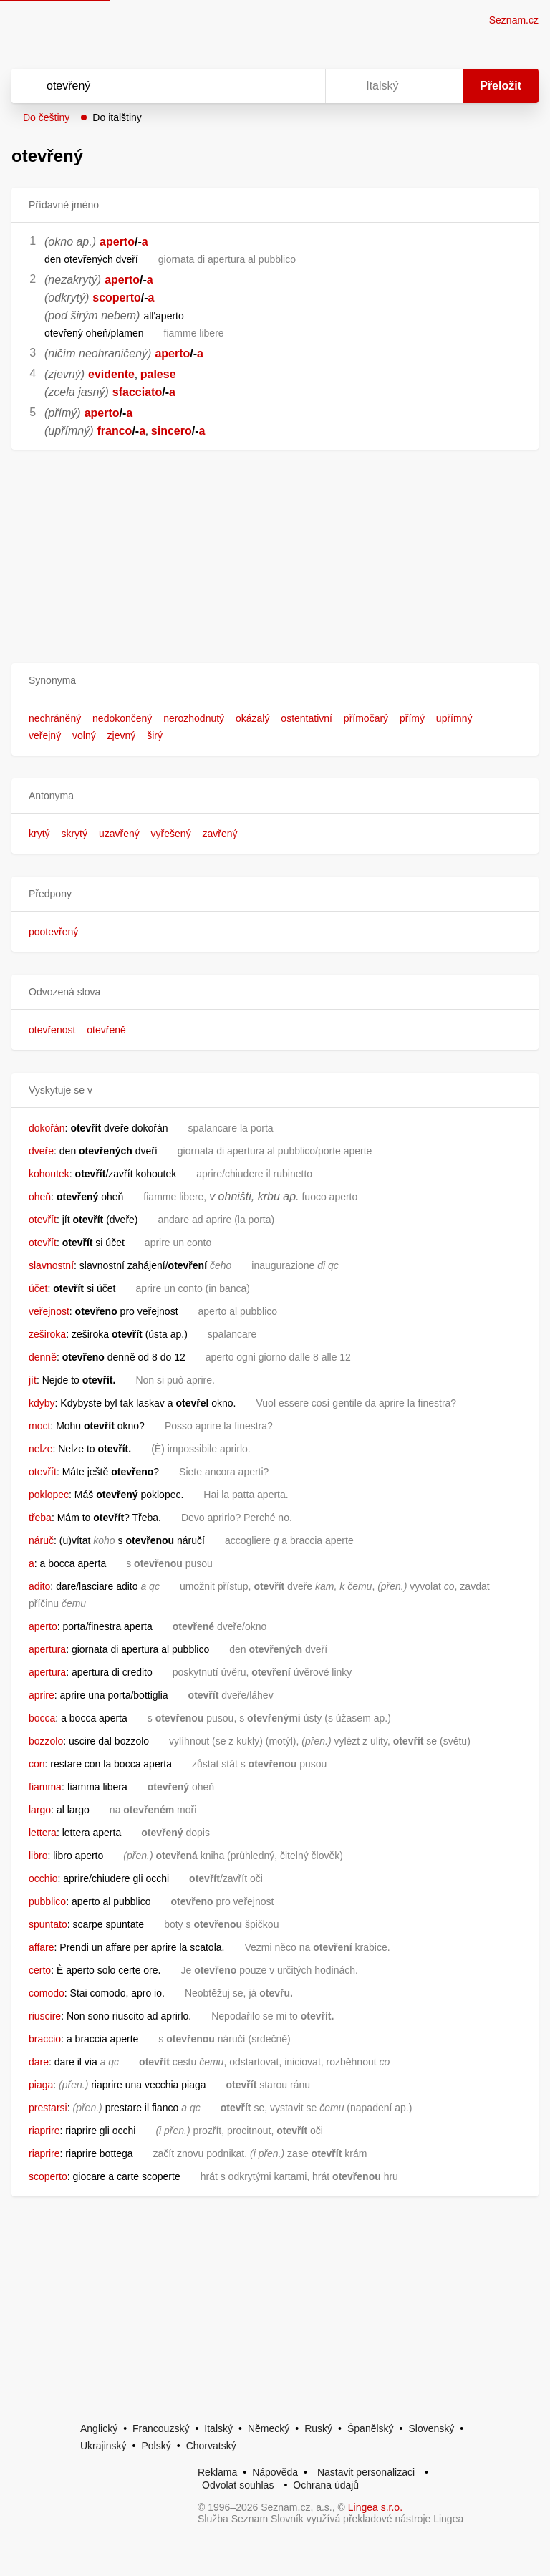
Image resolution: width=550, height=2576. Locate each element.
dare (39, 2062)
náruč (41, 1540)
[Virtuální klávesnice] (301, 86)
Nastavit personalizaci (366, 2472)
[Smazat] (269, 86)
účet (38, 1288)
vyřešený (171, 833)
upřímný (454, 718)
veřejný (45, 735)
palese (158, 374)
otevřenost (52, 1030)
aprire (41, 1695)
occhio (43, 1878)
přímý (412, 718)
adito (39, 1586)
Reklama (217, 2472)
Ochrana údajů (326, 2485)
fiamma (45, 1787)
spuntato (48, 1924)
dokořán (47, 1128)
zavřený (220, 833)
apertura (47, 1649)
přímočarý (366, 718)
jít (33, 1380)
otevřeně (106, 1030)
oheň (40, 1196)
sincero (171, 431)
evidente (111, 374)
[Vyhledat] (150, 86)
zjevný (121, 735)
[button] (275, 680)
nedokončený (122, 718)
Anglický (98, 2428)
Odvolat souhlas (238, 2485)
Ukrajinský (103, 2445)
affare (41, 1947)
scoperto (116, 297)
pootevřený (53, 931)
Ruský (318, 2428)
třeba (40, 1517)
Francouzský (160, 2428)
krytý (39, 833)
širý (155, 735)
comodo (46, 1993)
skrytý (74, 833)
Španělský (370, 2428)
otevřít (43, 1219)
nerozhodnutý (193, 718)
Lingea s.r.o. (375, 2507)
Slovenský (431, 2428)
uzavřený (119, 833)
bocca (42, 1718)
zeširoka (47, 1334)
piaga (41, 2084)
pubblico (47, 1901)
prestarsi (48, 2107)
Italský (218, 2428)
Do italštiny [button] (116, 117)
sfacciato (137, 392)
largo (40, 1809)
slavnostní (51, 1265)
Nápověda (275, 2472)
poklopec (49, 1494)
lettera (43, 1832)
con (37, 1764)
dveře (41, 1151)
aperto (117, 242)
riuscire (45, 2016)
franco (114, 431)
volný (84, 735)
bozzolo (46, 1741)
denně (43, 1357)
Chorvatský (211, 2445)
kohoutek (49, 1174)
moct (39, 1426)
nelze (40, 1449)
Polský (155, 2445)
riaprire (44, 2130)
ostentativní (306, 718)
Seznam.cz (514, 20)
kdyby (42, 1403)
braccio (45, 2039)
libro (38, 1855)
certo (40, 1970)
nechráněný (55, 718)
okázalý (252, 718)
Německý (268, 2428)
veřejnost (49, 1311)
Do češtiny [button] (46, 117)
